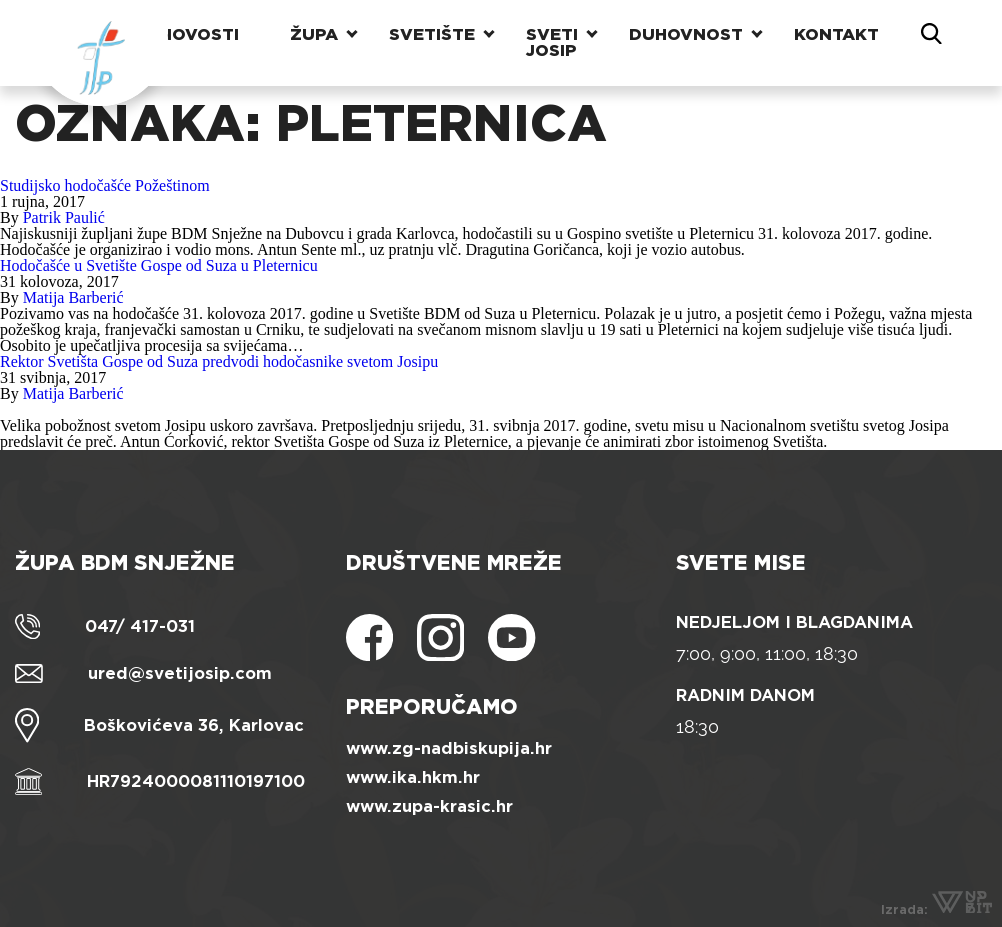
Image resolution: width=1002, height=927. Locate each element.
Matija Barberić (73, 297)
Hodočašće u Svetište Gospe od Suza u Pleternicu (159, 265)
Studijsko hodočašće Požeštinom (105, 185)
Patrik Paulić (64, 217)
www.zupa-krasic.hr (429, 806)
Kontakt (836, 34)
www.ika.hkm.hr (413, 777)
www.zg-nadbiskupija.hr (449, 748)
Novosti (199, 34)
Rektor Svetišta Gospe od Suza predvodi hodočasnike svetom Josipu (219, 361)
